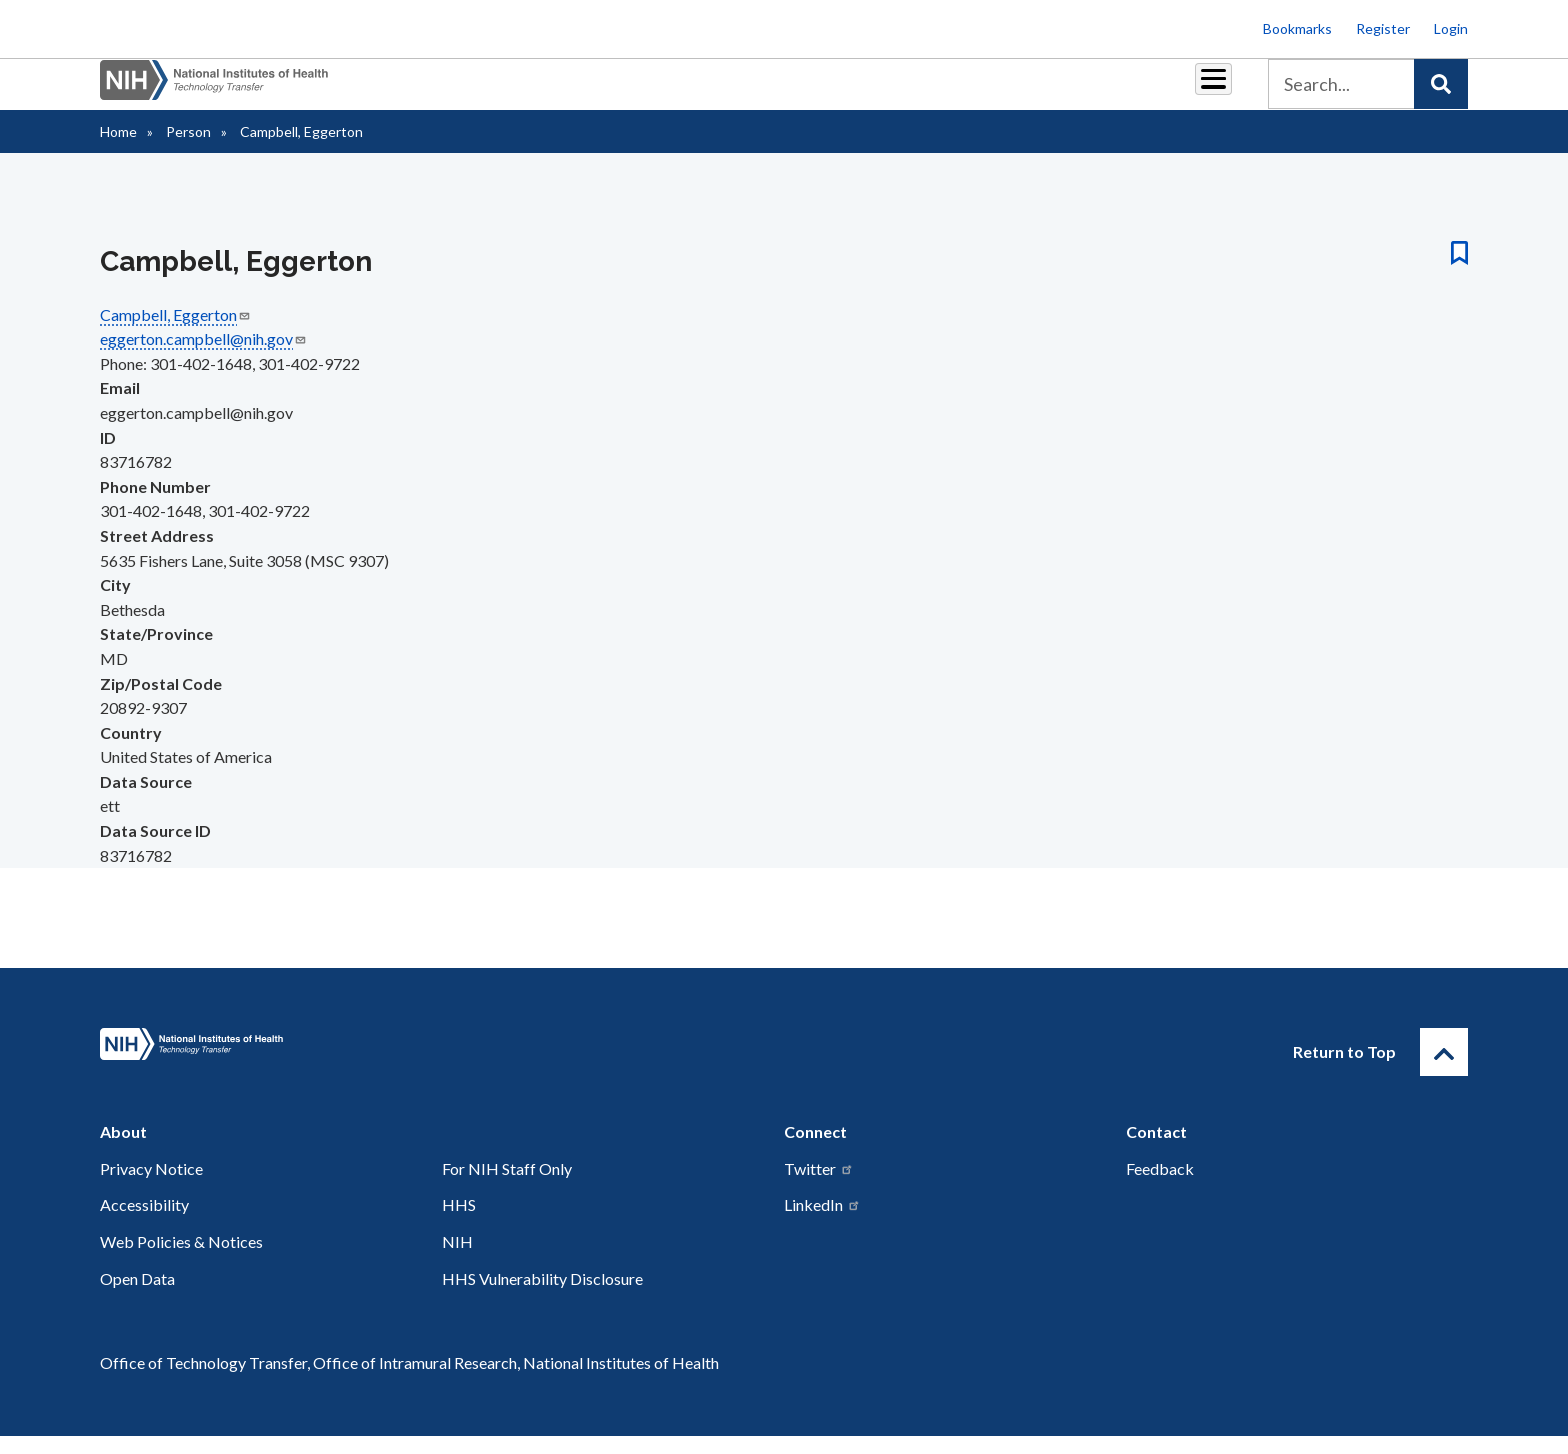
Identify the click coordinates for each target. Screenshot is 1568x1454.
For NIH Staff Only (507, 1186)
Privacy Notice (151, 1186)
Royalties (754, 91)
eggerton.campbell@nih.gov (203, 356)
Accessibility (144, 1222)
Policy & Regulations (1073, 91)
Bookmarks (1297, 28)
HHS (459, 1222)
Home (118, 149)
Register (1383, 28)
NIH (457, 1259)
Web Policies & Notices (181, 1259)
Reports (845, 91)
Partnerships (648, 91)
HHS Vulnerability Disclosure (542, 1296)
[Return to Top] (1444, 1070)
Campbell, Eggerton (175, 332)
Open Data (137, 1296)
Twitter (819, 1186)
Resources (938, 91)
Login (1451, 28)
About (1195, 91)
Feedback (1160, 1186)
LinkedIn (822, 1222)
